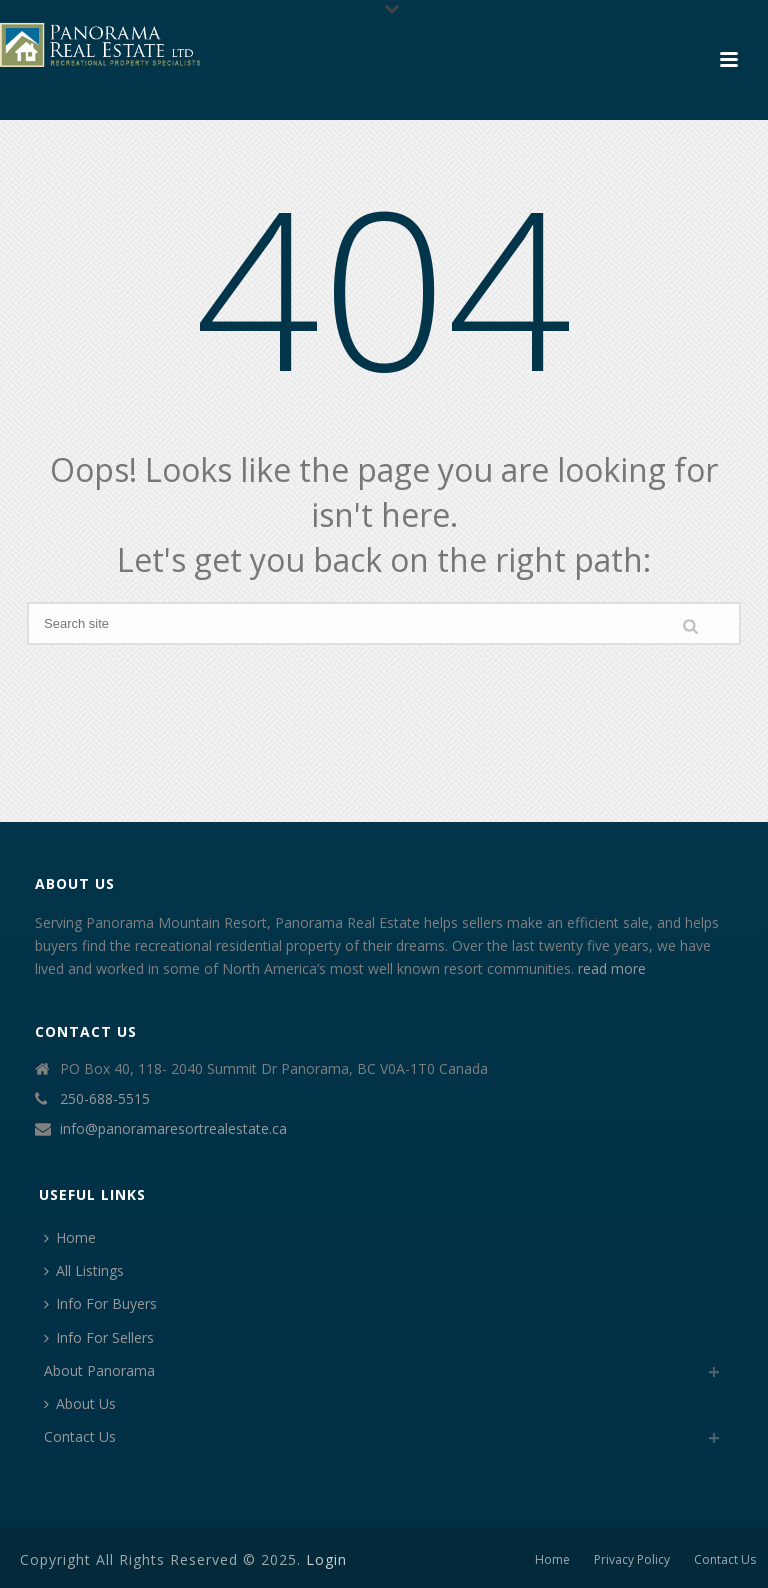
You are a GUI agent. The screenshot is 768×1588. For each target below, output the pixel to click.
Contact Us (80, 1436)
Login (326, 1559)
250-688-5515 (105, 1099)
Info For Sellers (99, 1337)
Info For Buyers (100, 1303)
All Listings (84, 1270)
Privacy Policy (632, 1560)
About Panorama (99, 1370)
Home (70, 1237)
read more (612, 968)
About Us (80, 1403)
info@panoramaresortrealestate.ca (173, 1129)
